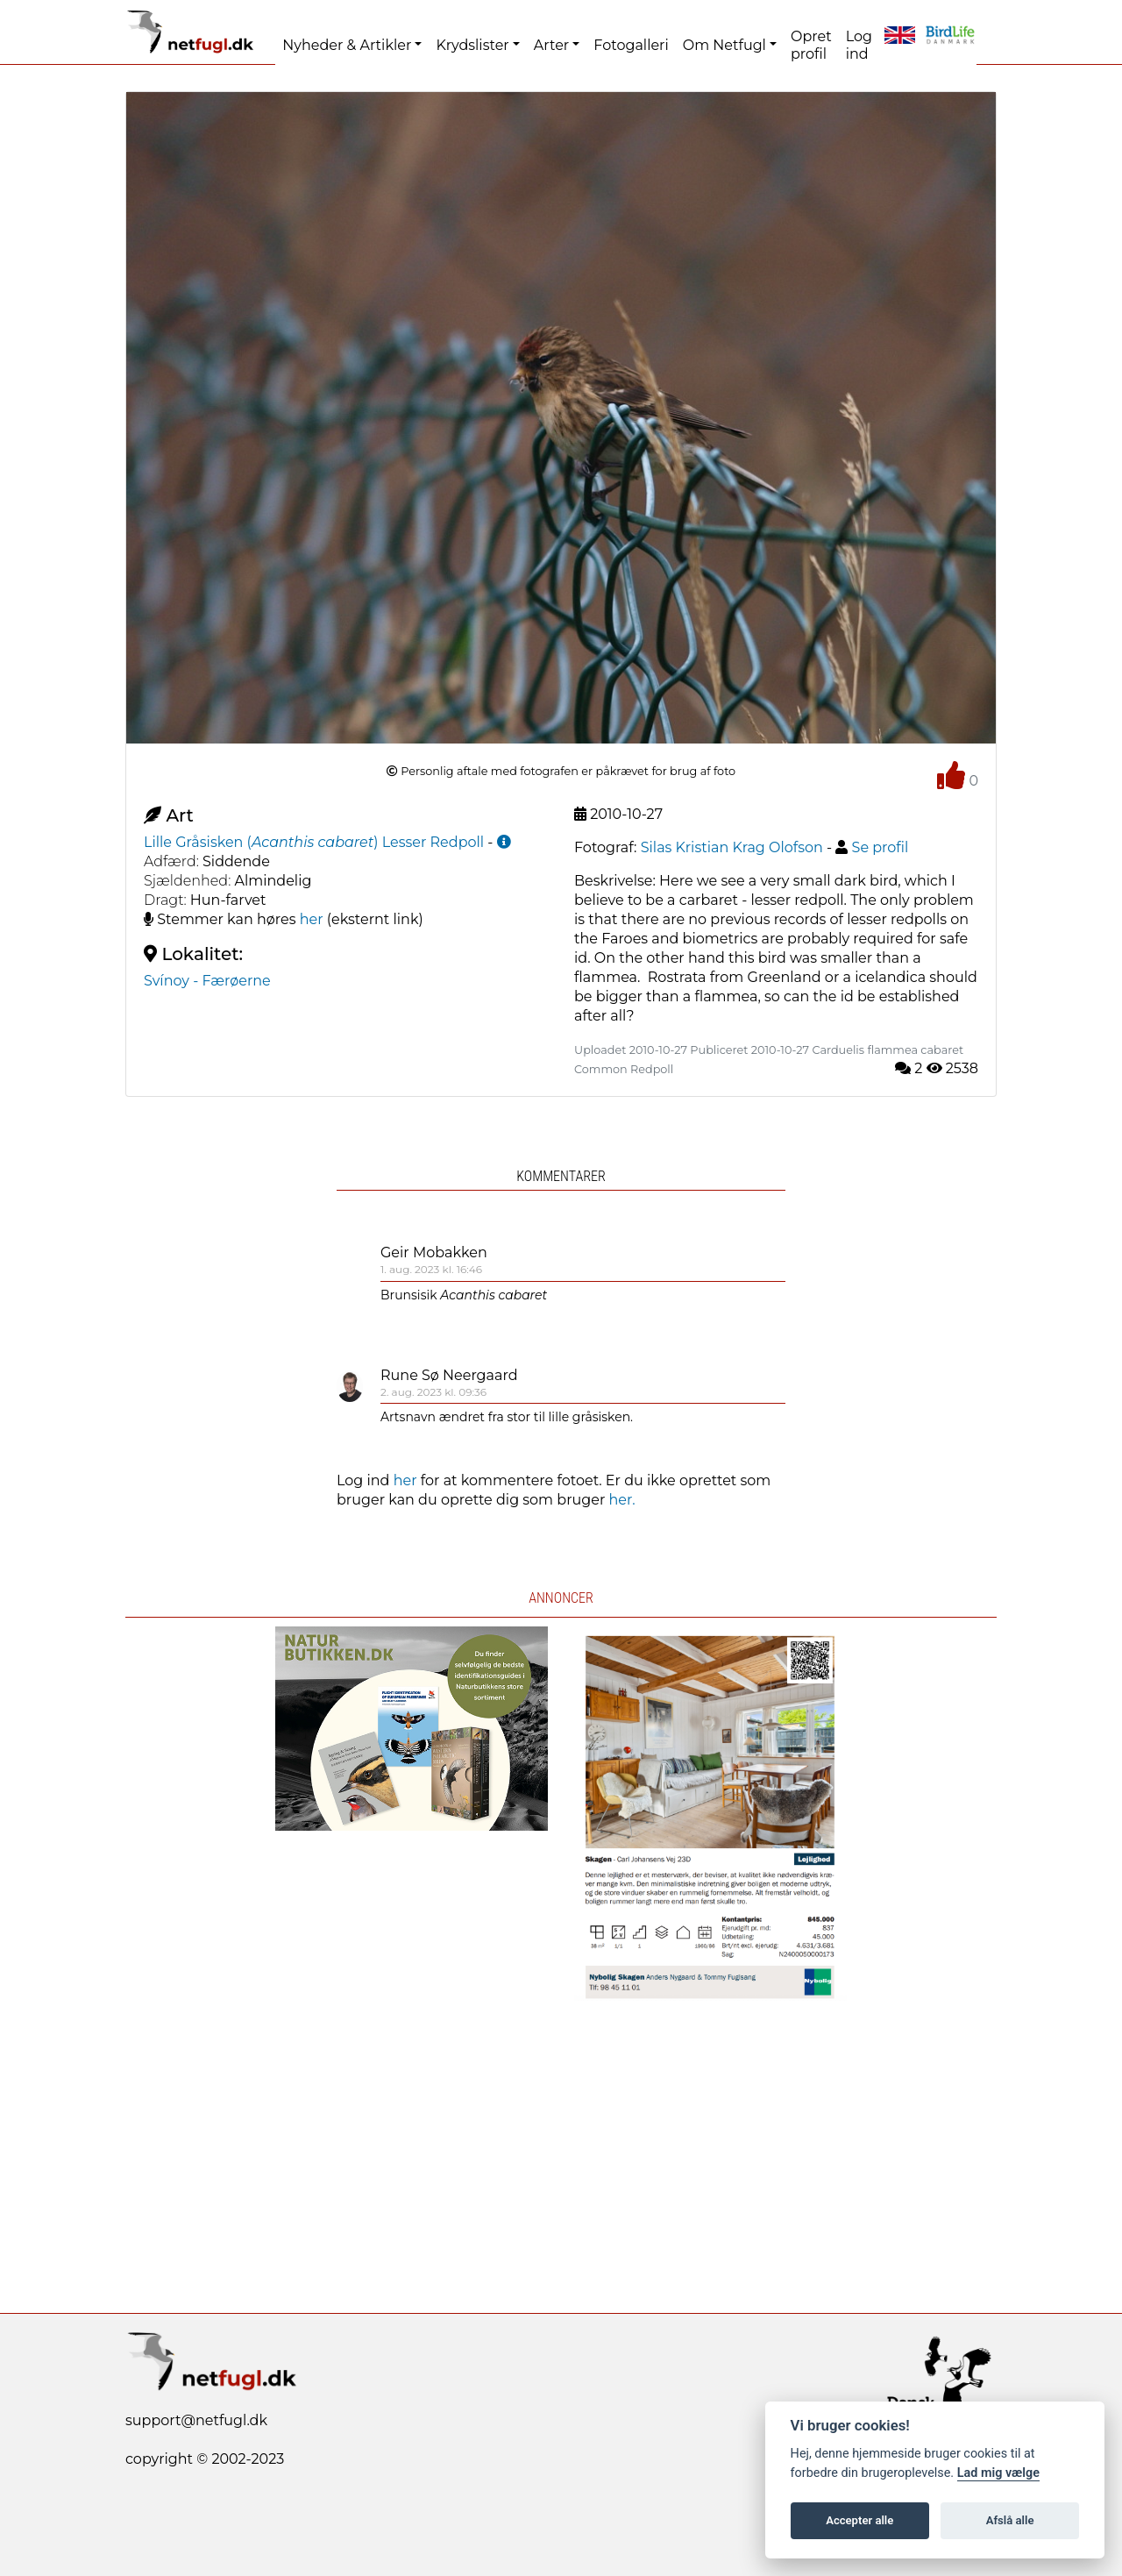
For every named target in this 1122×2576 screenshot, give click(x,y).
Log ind (859, 45)
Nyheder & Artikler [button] (346, 45)
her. (622, 1499)
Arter (551, 45)
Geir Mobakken (433, 1252)
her (311, 919)
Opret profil (811, 45)
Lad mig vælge (998, 2473)
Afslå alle (1010, 2520)
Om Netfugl (724, 45)
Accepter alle (859, 2520)
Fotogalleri (630, 45)
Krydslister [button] (472, 45)
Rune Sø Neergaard (449, 1375)
